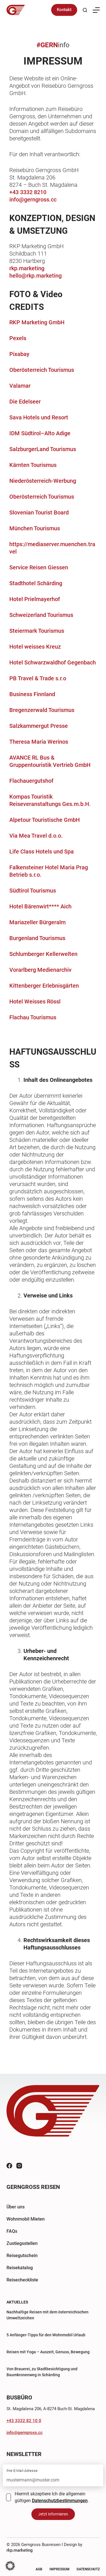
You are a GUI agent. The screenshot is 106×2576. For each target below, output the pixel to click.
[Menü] (96, 10)
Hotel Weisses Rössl (34, 1001)
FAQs (12, 2231)
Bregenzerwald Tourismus (41, 710)
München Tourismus (34, 528)
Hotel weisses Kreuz (35, 646)
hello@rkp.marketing (35, 275)
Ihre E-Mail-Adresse (22, 2470)
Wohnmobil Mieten (26, 2219)
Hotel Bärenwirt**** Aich (40, 906)
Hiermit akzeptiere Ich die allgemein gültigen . (52, 2497)
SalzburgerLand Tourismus (42, 449)
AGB (39, 2569)
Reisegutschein (22, 2255)
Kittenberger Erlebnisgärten (44, 985)
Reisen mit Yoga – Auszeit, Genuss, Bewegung (48, 2352)
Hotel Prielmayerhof (34, 599)
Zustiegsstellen (22, 2243)
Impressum (59, 2569)
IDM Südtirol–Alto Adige (39, 433)
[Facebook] (9, 2166)
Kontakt (64, 9)
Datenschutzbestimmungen (60, 2500)
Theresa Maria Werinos (38, 741)
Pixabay (19, 354)
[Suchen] (85, 10)
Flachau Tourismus (32, 1017)
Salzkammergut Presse (38, 725)
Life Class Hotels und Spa (41, 851)
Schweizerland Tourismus (41, 615)
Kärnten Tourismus (33, 465)
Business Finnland (32, 694)
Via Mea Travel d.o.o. (36, 835)
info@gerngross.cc (33, 199)
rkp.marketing (26, 268)
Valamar (20, 385)
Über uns (16, 2207)
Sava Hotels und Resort (38, 417)
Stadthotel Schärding (35, 583)
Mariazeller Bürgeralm (37, 922)
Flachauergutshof (31, 780)
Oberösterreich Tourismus (41, 369)
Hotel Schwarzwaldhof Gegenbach (52, 662)
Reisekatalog (20, 2267)
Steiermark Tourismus (36, 630)
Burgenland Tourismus (37, 938)
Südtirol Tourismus (32, 890)
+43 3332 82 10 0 (24, 2420)
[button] (10, 2566)
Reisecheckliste (22, 2280)
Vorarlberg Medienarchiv (40, 969)
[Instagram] (19, 2166)
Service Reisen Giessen (38, 567)
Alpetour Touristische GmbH (44, 819)
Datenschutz (88, 2569)
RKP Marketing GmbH (36, 322)
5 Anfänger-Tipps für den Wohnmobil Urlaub (46, 2335)
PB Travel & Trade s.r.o (37, 678)
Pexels (17, 338)
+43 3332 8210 (27, 192)
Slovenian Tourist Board (39, 512)
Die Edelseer (25, 401)
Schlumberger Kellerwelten (43, 954)
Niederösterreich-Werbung (42, 480)
